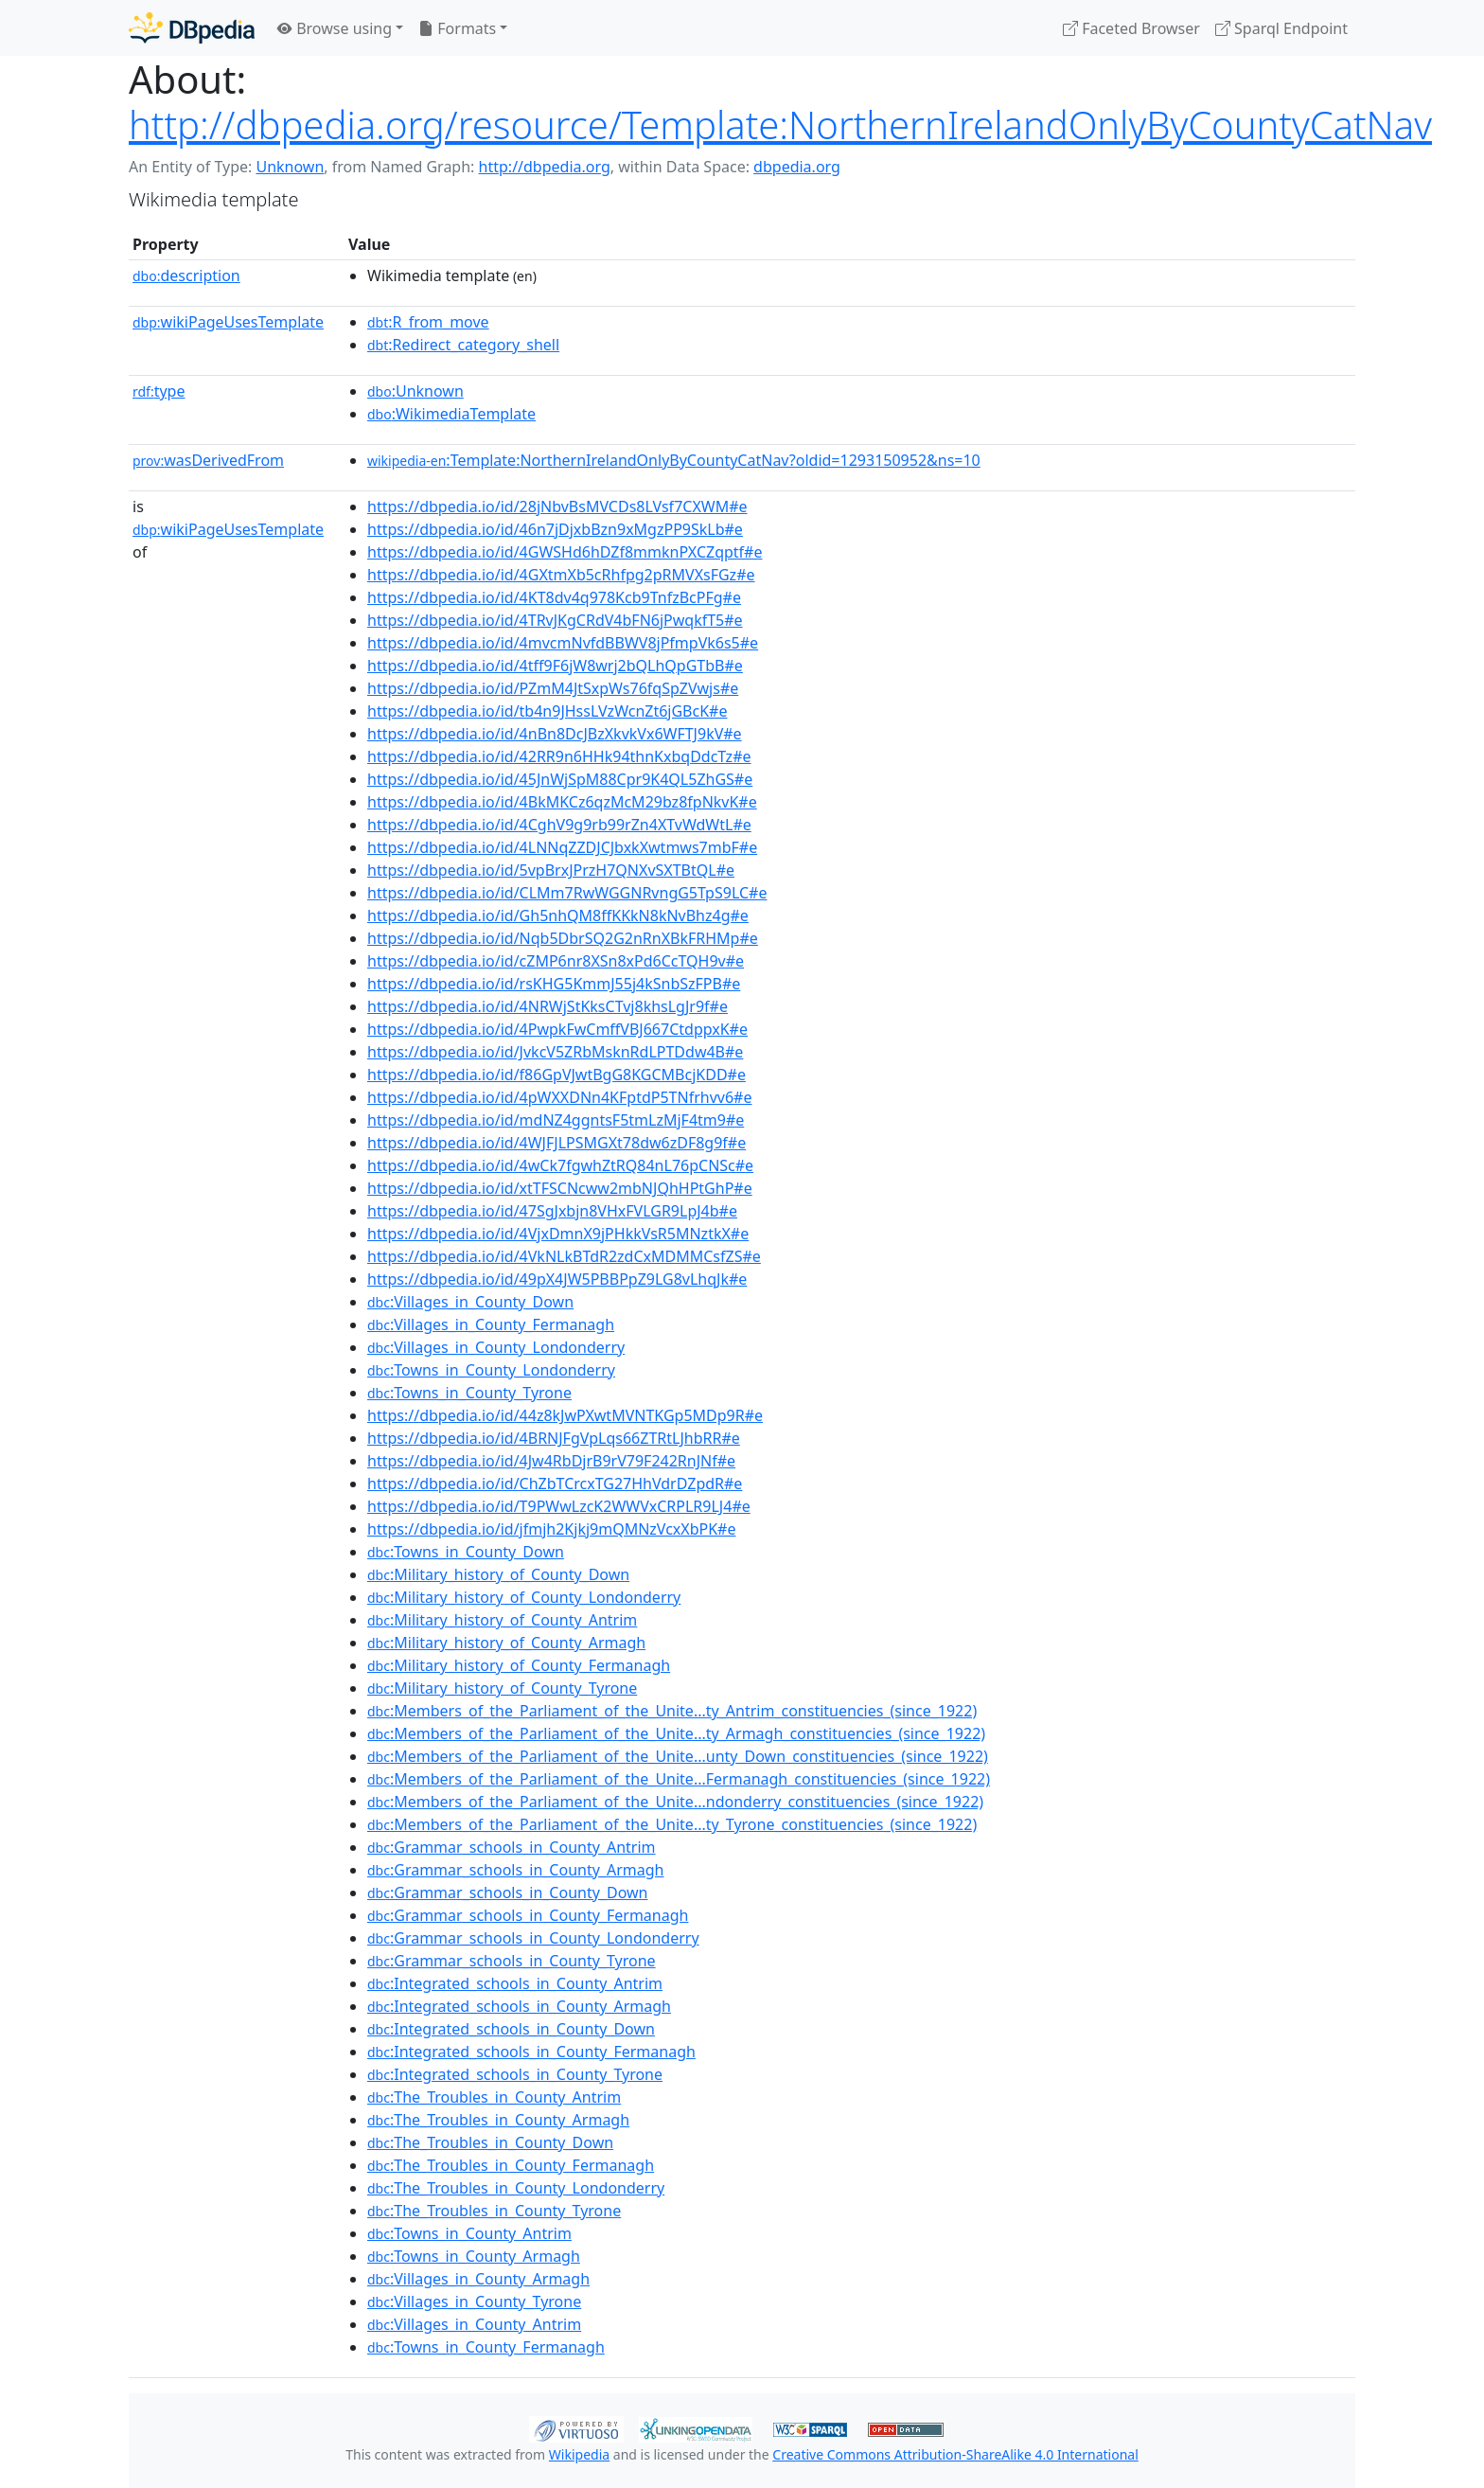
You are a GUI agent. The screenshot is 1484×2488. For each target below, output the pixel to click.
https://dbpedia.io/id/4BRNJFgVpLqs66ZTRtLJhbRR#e (553, 1438)
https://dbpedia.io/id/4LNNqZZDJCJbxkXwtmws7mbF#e (562, 847)
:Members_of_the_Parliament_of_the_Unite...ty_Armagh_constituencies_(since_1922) (676, 1733)
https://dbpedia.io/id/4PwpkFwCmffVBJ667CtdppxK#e (557, 1029)
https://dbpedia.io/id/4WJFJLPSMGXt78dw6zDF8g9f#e (556, 1142)
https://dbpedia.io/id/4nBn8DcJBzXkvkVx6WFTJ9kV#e (554, 733)
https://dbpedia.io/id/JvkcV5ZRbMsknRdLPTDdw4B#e (555, 1051)
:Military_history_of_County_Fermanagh (518, 1665)
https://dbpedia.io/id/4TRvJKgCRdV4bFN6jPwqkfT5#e (555, 620)
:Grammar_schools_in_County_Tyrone (511, 1960)
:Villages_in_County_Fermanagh (490, 1324)
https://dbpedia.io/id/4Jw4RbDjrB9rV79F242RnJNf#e (551, 1460)
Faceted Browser (1131, 28)
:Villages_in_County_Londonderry (496, 1347)
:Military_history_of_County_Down (498, 1574)
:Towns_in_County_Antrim (469, 2233)
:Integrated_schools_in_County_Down (511, 2028)
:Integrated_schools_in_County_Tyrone (514, 2074)
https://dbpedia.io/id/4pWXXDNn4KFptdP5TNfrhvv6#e (559, 1097)
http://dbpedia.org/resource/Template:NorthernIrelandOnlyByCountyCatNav (780, 124)
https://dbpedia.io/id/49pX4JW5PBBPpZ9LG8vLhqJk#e (557, 1279)
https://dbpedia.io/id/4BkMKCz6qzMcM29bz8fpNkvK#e (562, 801)
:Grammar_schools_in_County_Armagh (515, 1869)
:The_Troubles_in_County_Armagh (498, 2119)
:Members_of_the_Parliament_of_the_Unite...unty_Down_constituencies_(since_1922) (677, 1756)
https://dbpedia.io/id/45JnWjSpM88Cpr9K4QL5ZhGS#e (559, 779)
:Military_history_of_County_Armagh (506, 1642)
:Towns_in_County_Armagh (473, 2256)
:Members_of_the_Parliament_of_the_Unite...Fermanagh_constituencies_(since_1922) (678, 1778)
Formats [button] (457, 28)
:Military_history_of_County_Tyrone (502, 1688)
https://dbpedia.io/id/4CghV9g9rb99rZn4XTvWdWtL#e (559, 824)
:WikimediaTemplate (451, 413)
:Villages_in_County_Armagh (478, 2278)
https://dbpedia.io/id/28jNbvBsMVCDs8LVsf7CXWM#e (557, 506)
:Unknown (415, 391)
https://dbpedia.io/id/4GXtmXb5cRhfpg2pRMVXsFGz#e (561, 574)
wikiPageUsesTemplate (228, 321)
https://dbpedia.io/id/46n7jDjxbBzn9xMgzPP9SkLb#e (555, 529)
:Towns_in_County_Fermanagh (486, 2347)
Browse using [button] (334, 28)
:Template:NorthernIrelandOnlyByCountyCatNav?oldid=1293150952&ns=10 (673, 460)
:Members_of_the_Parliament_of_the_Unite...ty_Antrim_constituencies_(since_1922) (672, 1710)
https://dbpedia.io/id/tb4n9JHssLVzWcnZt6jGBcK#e (547, 711)
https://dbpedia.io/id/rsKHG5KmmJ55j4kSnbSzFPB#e (553, 983)
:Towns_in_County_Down (465, 1551)
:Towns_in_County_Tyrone (469, 1392)
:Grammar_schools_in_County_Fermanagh (527, 1915)
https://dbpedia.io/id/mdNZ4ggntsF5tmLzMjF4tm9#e (555, 1120)
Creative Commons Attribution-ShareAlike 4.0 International (955, 2454)
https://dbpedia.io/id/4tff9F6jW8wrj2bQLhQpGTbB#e (555, 665)
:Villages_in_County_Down (470, 1301)
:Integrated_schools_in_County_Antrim (514, 1983)
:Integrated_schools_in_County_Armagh (519, 2006)
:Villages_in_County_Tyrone (474, 2301)
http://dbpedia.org (544, 166)
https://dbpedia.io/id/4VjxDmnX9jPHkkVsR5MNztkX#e (558, 1233)
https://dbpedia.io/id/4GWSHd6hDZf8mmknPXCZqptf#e (564, 552)
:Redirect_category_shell (463, 344)
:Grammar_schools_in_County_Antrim (511, 1847)
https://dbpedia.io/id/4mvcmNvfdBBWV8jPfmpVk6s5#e (562, 642)
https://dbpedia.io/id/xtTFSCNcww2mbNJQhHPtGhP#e (559, 1188)
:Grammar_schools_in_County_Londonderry (533, 1938)
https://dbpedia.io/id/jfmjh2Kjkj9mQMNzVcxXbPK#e (551, 1529)
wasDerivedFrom (208, 460)
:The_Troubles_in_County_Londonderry (515, 2187)
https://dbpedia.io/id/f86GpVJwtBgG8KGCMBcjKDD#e (556, 1074)
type (159, 391)
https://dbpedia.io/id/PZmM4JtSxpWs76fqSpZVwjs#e (552, 688)
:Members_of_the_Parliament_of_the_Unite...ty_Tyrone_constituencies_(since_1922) (672, 1824)
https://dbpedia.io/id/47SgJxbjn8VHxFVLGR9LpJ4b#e (552, 1210)
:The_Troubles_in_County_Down (490, 2142)
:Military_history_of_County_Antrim (502, 1619)
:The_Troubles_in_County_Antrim (494, 2097)
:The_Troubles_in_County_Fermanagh (510, 2165)
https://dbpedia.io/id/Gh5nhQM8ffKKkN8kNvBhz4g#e (558, 915)
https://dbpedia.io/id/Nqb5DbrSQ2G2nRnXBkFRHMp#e (562, 938)
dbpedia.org (796, 166)
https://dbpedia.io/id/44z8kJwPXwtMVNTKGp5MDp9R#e (565, 1415)
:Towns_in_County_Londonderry (491, 1370)
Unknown (290, 166)
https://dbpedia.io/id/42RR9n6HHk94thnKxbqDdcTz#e (559, 756)
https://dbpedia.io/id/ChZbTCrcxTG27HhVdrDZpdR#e (554, 1483)
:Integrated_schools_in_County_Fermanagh (531, 2051)
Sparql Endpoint (1281, 28)
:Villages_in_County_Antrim (474, 2324)
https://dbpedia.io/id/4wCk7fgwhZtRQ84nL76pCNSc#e (560, 1165)
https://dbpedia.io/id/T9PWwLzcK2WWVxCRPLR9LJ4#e (559, 1506)
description (186, 275)
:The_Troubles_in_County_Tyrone (494, 2210)
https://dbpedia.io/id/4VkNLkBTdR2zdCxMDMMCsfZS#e (564, 1256)
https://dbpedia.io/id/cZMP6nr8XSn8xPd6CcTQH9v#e (555, 961)
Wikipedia (579, 2454)
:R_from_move (428, 321)
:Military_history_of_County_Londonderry (523, 1597)
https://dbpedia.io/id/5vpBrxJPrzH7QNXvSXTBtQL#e (550, 870)
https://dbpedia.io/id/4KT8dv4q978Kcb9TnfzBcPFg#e (554, 597)
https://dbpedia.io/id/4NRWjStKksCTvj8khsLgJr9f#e (547, 1006)
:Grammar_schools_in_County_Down (507, 1892)
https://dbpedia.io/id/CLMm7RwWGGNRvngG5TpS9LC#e (567, 892)
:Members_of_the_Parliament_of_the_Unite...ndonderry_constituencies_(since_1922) (675, 1801)
